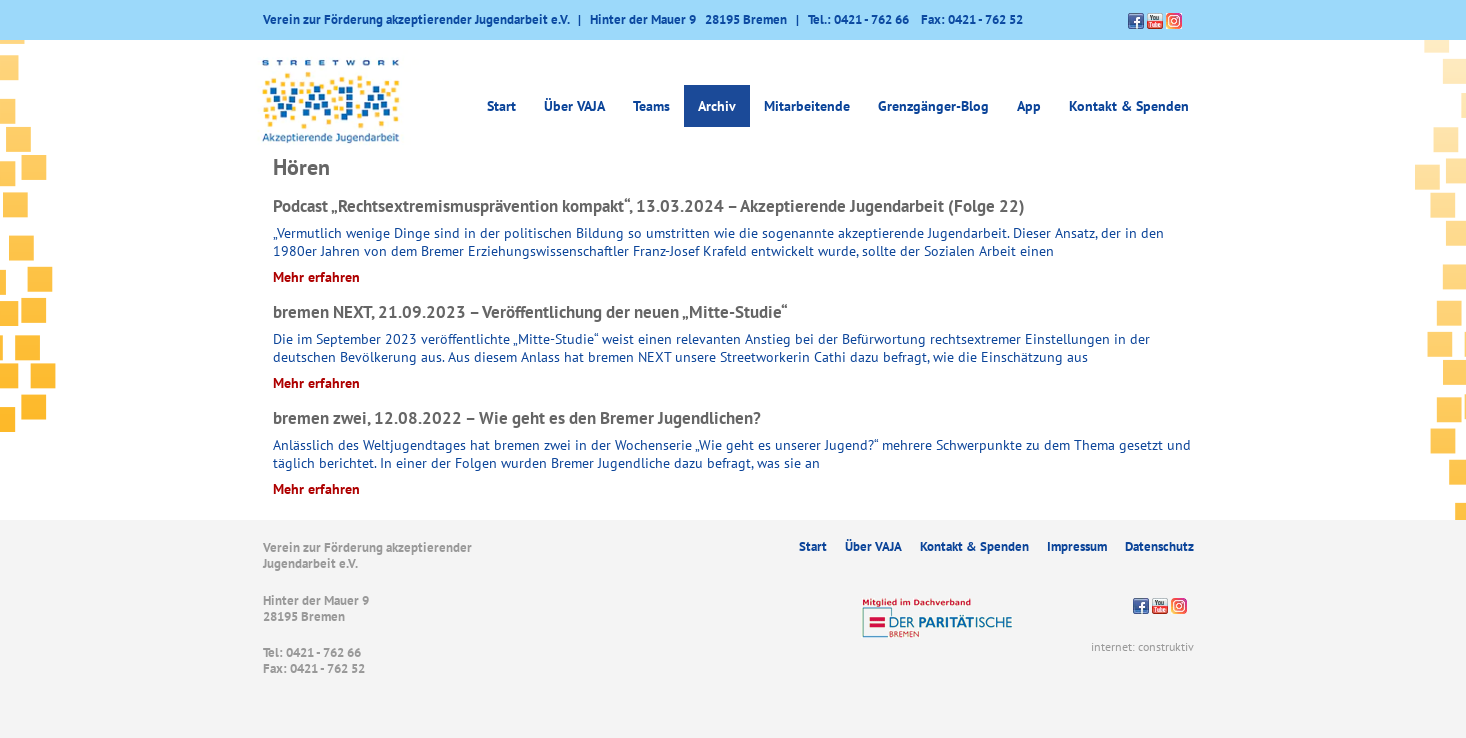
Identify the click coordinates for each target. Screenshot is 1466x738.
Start (501, 106)
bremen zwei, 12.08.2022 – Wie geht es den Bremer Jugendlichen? (517, 418)
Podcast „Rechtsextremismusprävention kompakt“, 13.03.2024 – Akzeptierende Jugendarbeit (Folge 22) (649, 206)
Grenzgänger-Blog (933, 106)
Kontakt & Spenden (1129, 106)
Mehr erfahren (316, 277)
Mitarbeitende (807, 106)
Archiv (717, 106)
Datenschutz (1159, 546)
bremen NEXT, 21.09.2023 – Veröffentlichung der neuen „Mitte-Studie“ (530, 312)
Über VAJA (574, 106)
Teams (651, 106)
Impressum (1077, 546)
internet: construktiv (1142, 646)
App (1029, 106)
